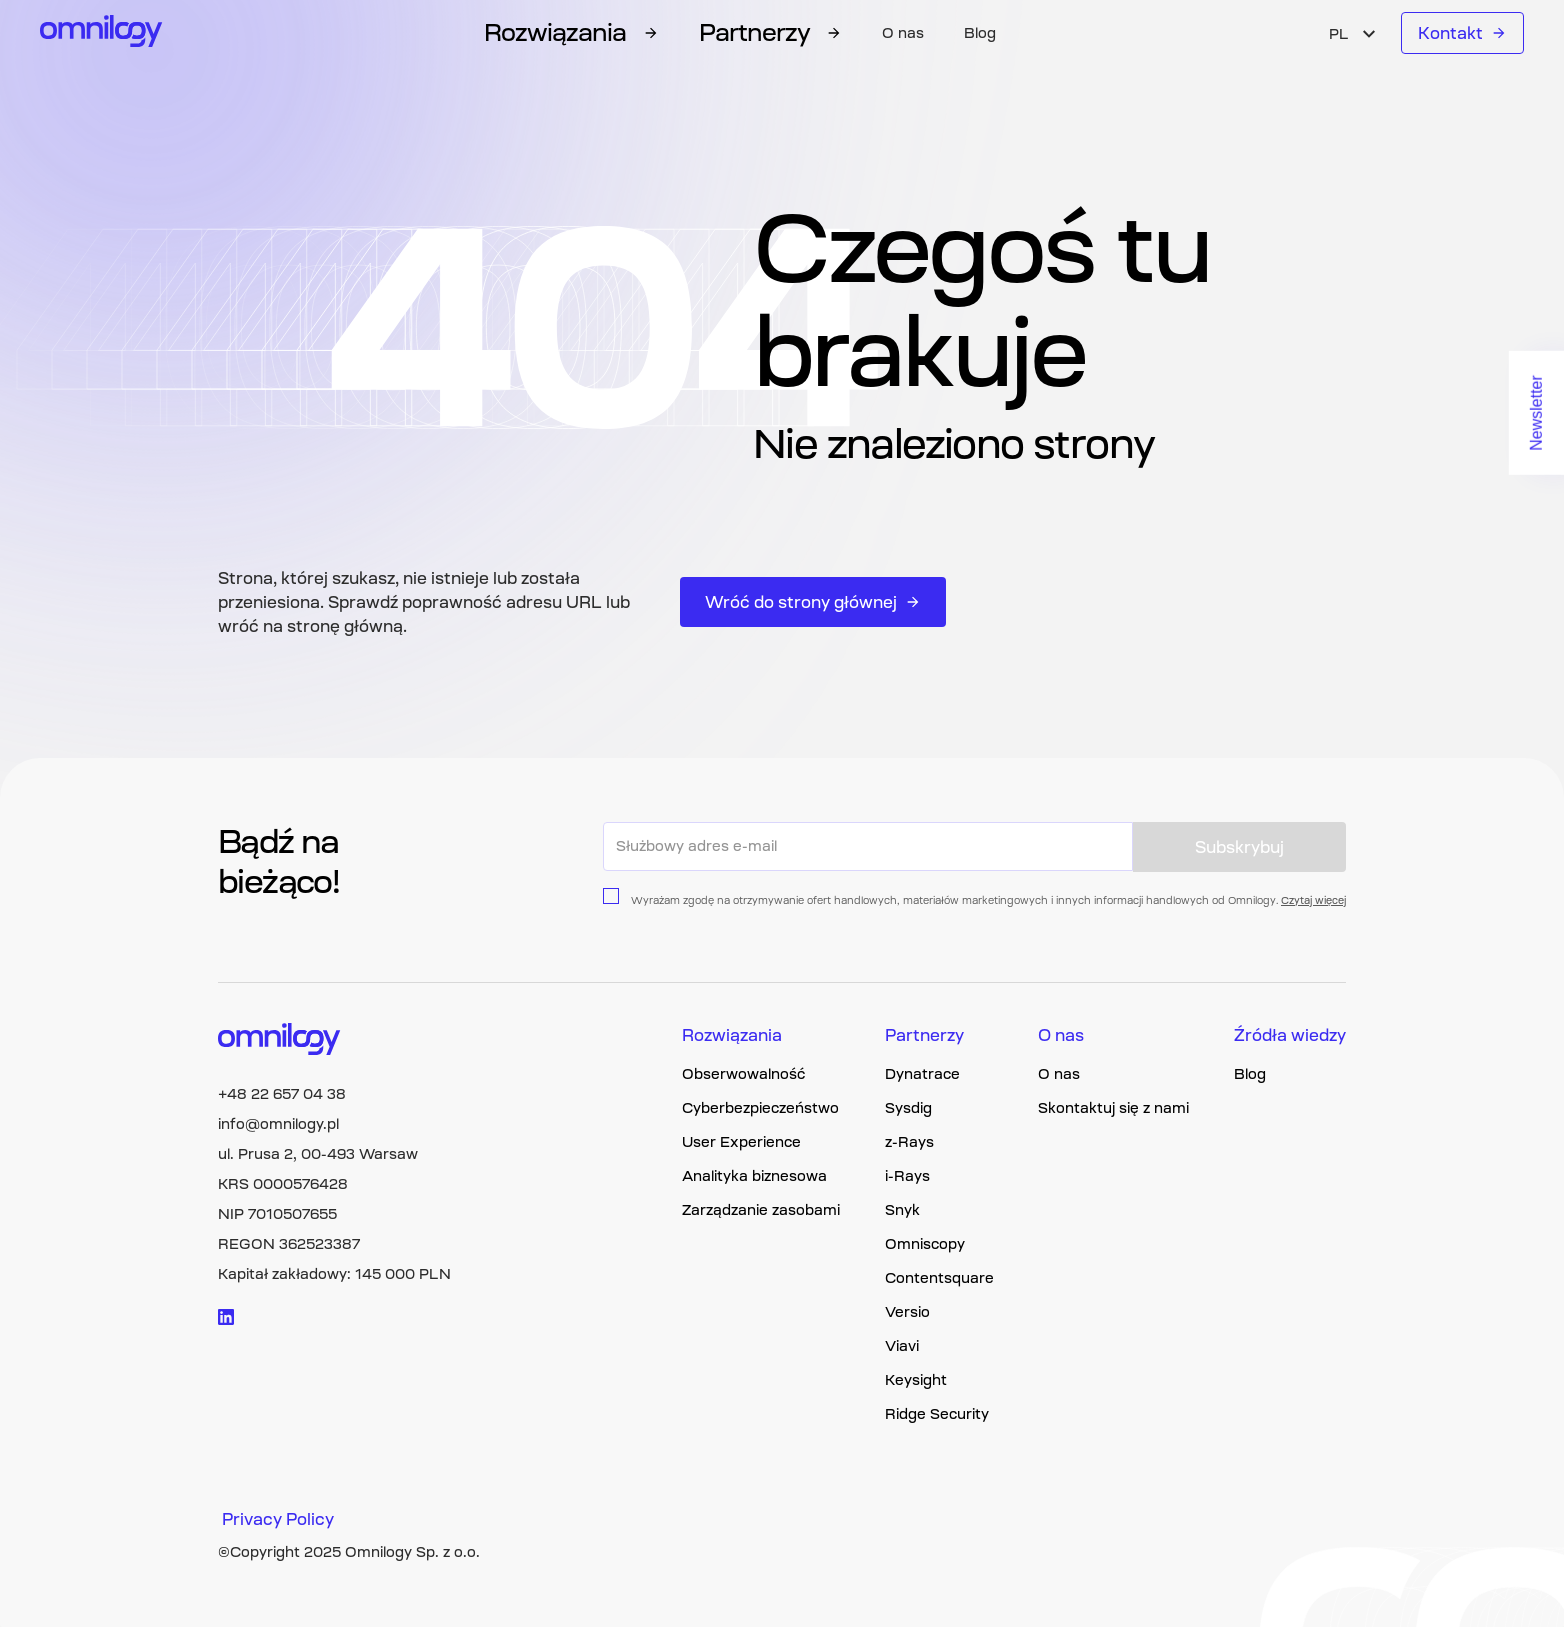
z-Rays (909, 1142)
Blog (980, 33)
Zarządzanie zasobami (761, 1210)
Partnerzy (924, 1035)
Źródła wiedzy (1290, 1035)
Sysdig (908, 1108)
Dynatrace (922, 1074)
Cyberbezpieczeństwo (760, 1108)
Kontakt (1462, 33)
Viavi (902, 1346)
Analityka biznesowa (754, 1176)
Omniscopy (925, 1244)
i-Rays (907, 1176)
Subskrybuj (1239, 847)
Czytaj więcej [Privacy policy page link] (1313, 900)
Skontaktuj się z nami (1113, 1108)
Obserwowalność (743, 1074)
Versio (907, 1312)
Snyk (902, 1210)
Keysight (916, 1380)
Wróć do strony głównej (813, 602)
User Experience (741, 1142)
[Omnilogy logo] (101, 33)
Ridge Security (937, 1414)
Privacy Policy (278, 1519)
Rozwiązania (732, 1035)
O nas (903, 33)
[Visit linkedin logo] (226, 1317)
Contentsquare (939, 1278)
